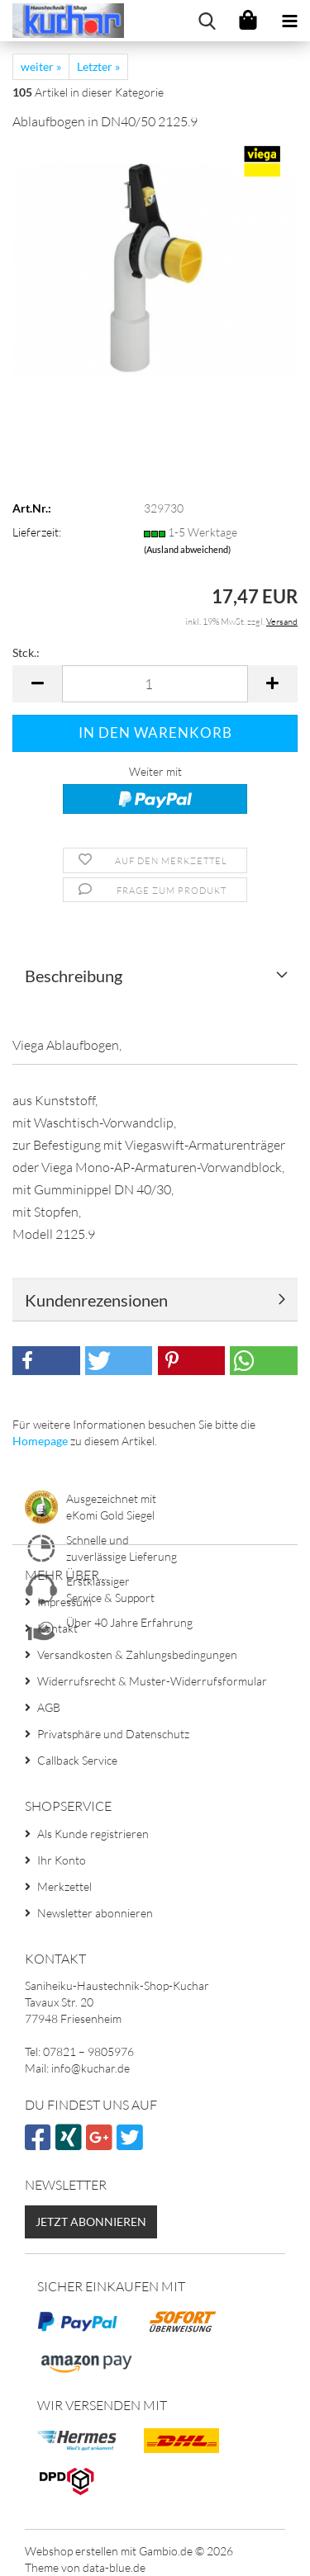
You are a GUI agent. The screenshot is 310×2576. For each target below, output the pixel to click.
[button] (37, 683)
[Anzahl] (155, 683)
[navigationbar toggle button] (289, 20)
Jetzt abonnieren (91, 2221)
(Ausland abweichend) (187, 549)
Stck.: (26, 652)
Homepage (40, 1441)
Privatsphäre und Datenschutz (113, 1734)
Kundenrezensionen (96, 1300)
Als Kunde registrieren (93, 1834)
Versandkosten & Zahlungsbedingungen (137, 1654)
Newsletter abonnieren (95, 1913)
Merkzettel (64, 1886)
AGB (48, 1707)
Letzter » (98, 66)
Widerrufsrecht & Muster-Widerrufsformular (152, 1681)
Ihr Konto (61, 1860)
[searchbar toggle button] (206, 20)
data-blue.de (114, 2567)
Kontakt (57, 1628)
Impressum (64, 1602)
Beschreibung (73, 975)
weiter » (41, 66)
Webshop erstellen (71, 2551)
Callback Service (77, 1760)
